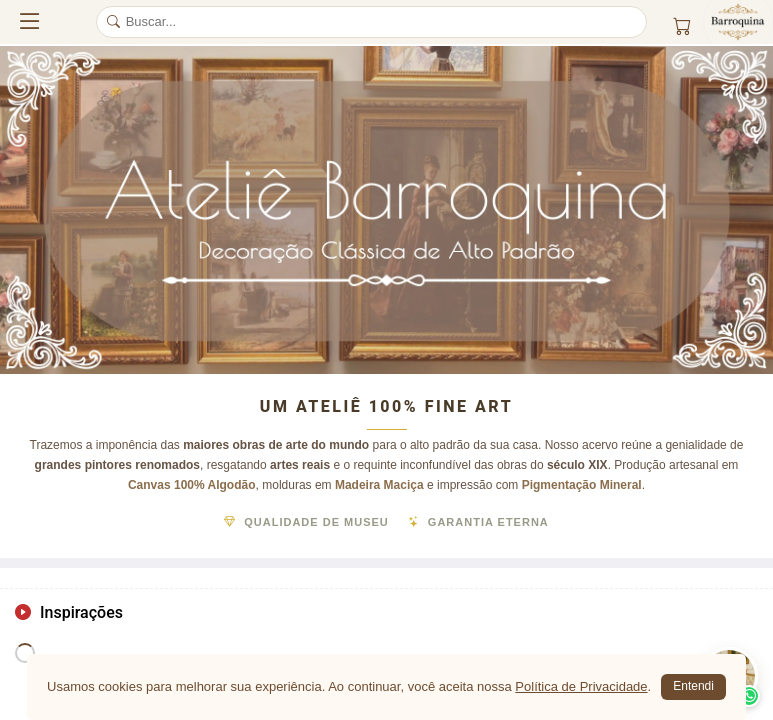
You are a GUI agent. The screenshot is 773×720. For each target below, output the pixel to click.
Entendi (693, 686)
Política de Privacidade (581, 686)
